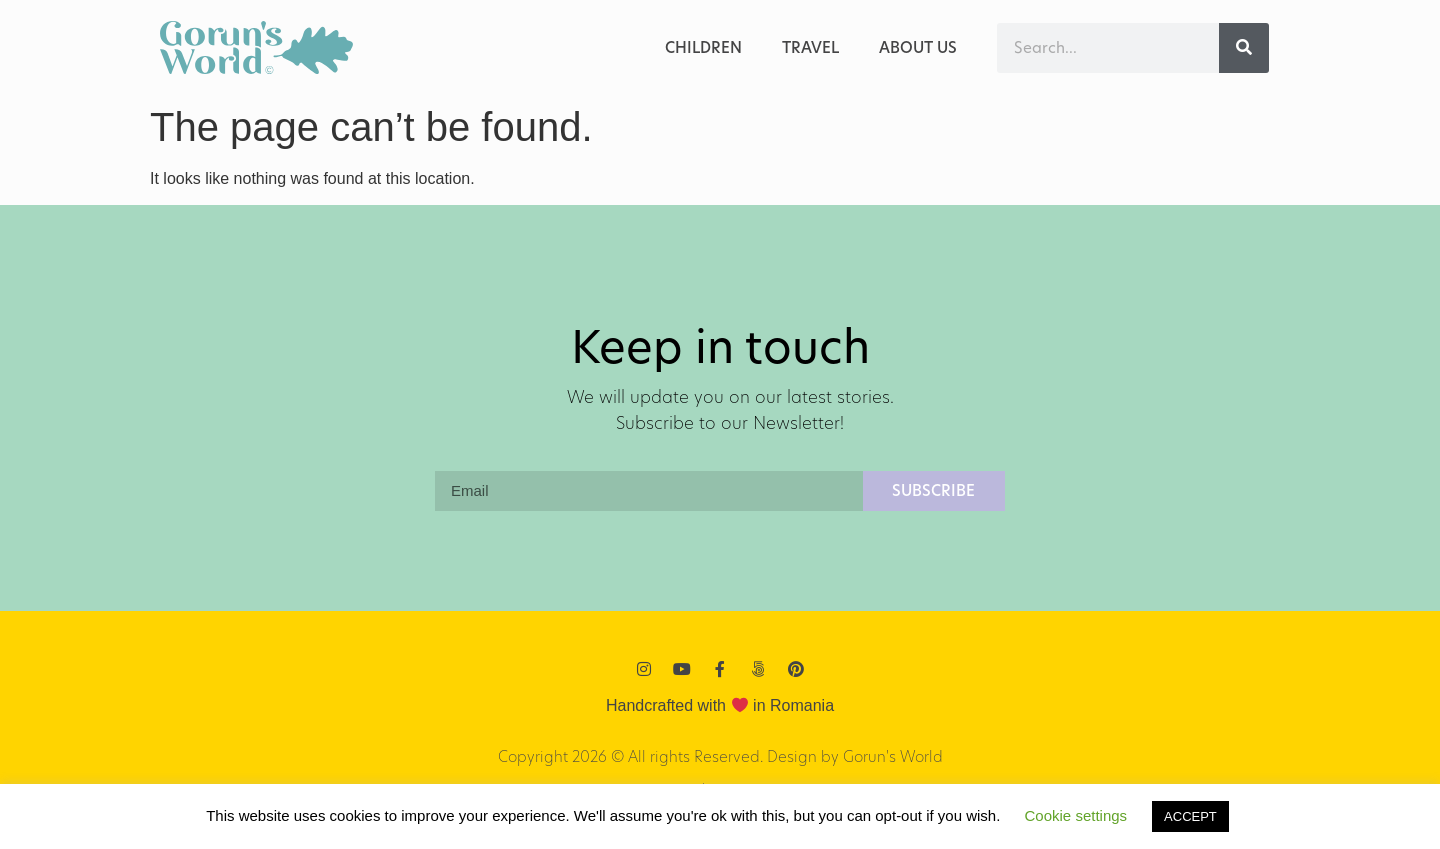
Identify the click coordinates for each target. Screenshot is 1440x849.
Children (703, 47)
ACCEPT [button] (1190, 816)
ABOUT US (918, 47)
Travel (810, 47)
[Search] (1244, 48)
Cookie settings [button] (1076, 815)
